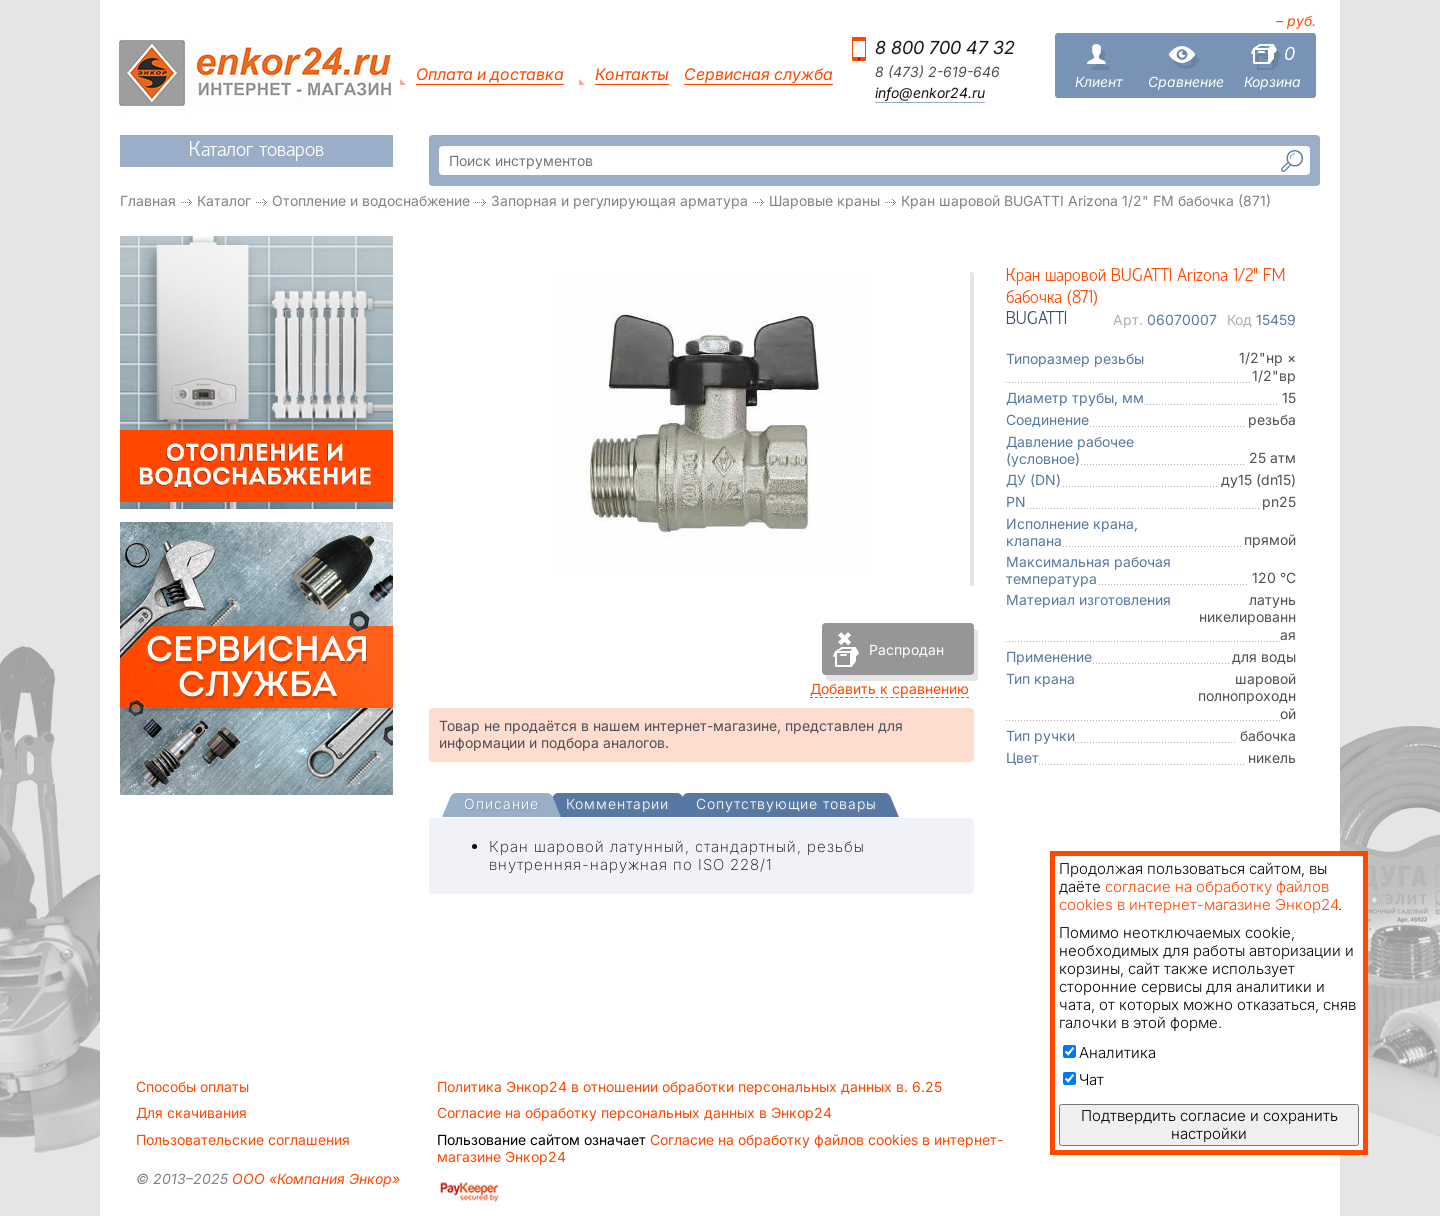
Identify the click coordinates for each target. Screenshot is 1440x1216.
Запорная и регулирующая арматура (619, 200)
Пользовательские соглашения (243, 1140)
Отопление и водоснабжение (371, 200)
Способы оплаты (192, 1087)
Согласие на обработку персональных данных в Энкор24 (634, 1113)
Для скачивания (191, 1113)
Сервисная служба (758, 74)
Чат (1083, 1079)
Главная (148, 200)
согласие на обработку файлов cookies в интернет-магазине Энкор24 (1198, 895)
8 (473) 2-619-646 (937, 72)
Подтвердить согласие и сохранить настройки (1209, 1124)
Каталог (224, 200)
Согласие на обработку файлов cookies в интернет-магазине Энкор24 (720, 1148)
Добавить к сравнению (889, 688)
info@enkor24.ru (930, 93)
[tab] (501, 806)
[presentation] (501, 805)
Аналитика (1109, 1052)
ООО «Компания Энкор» (314, 1178)
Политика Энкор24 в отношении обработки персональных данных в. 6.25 (689, 1087)
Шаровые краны (824, 200)
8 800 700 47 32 (945, 47)
